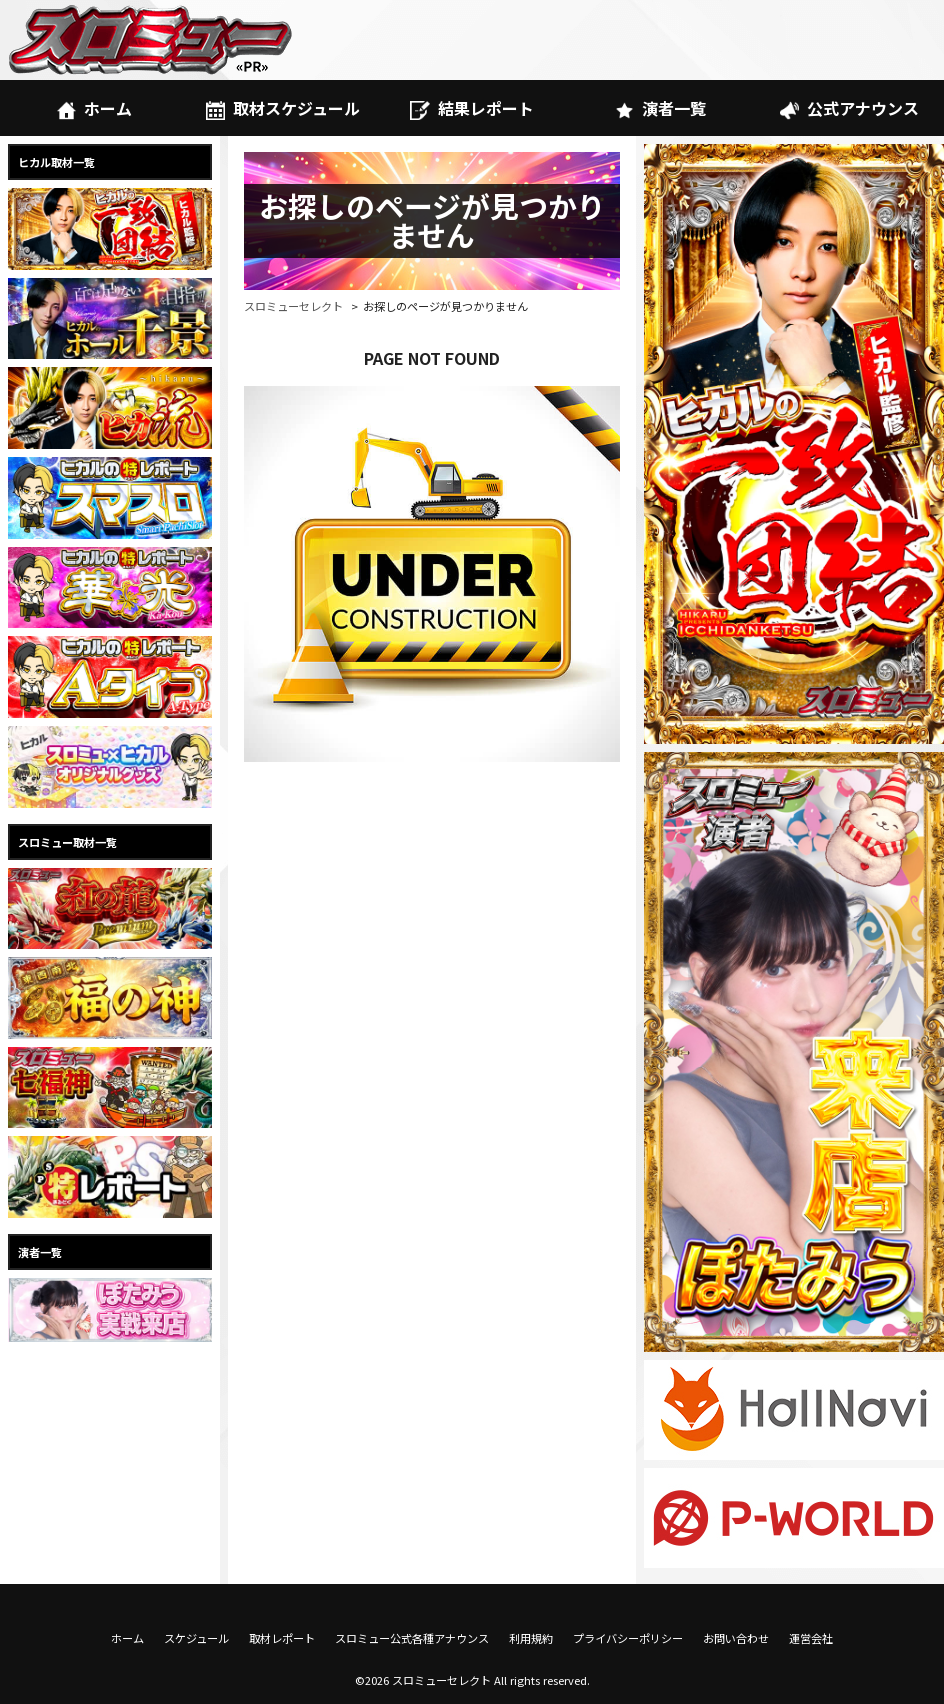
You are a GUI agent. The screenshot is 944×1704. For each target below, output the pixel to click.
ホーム (94, 108)
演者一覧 (660, 108)
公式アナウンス (849, 108)
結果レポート (471, 108)
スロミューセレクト (293, 306)
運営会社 (811, 1638)
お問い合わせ (736, 1638)
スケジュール (196, 1638)
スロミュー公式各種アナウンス (412, 1638)
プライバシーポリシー (628, 1638)
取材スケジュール (283, 108)
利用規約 (531, 1638)
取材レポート (282, 1638)
